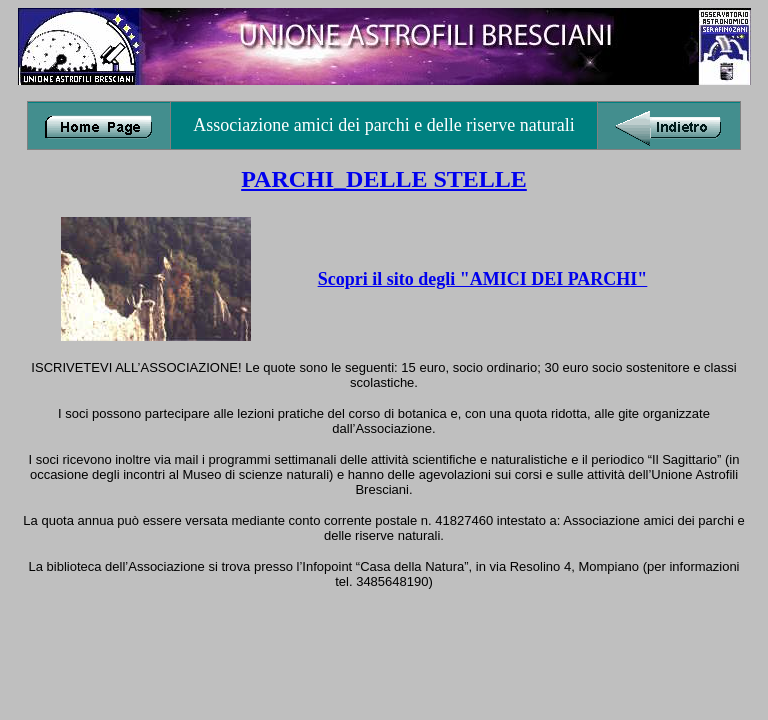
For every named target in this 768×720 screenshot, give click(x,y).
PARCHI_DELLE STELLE (384, 179)
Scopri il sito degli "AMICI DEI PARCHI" (483, 279)
